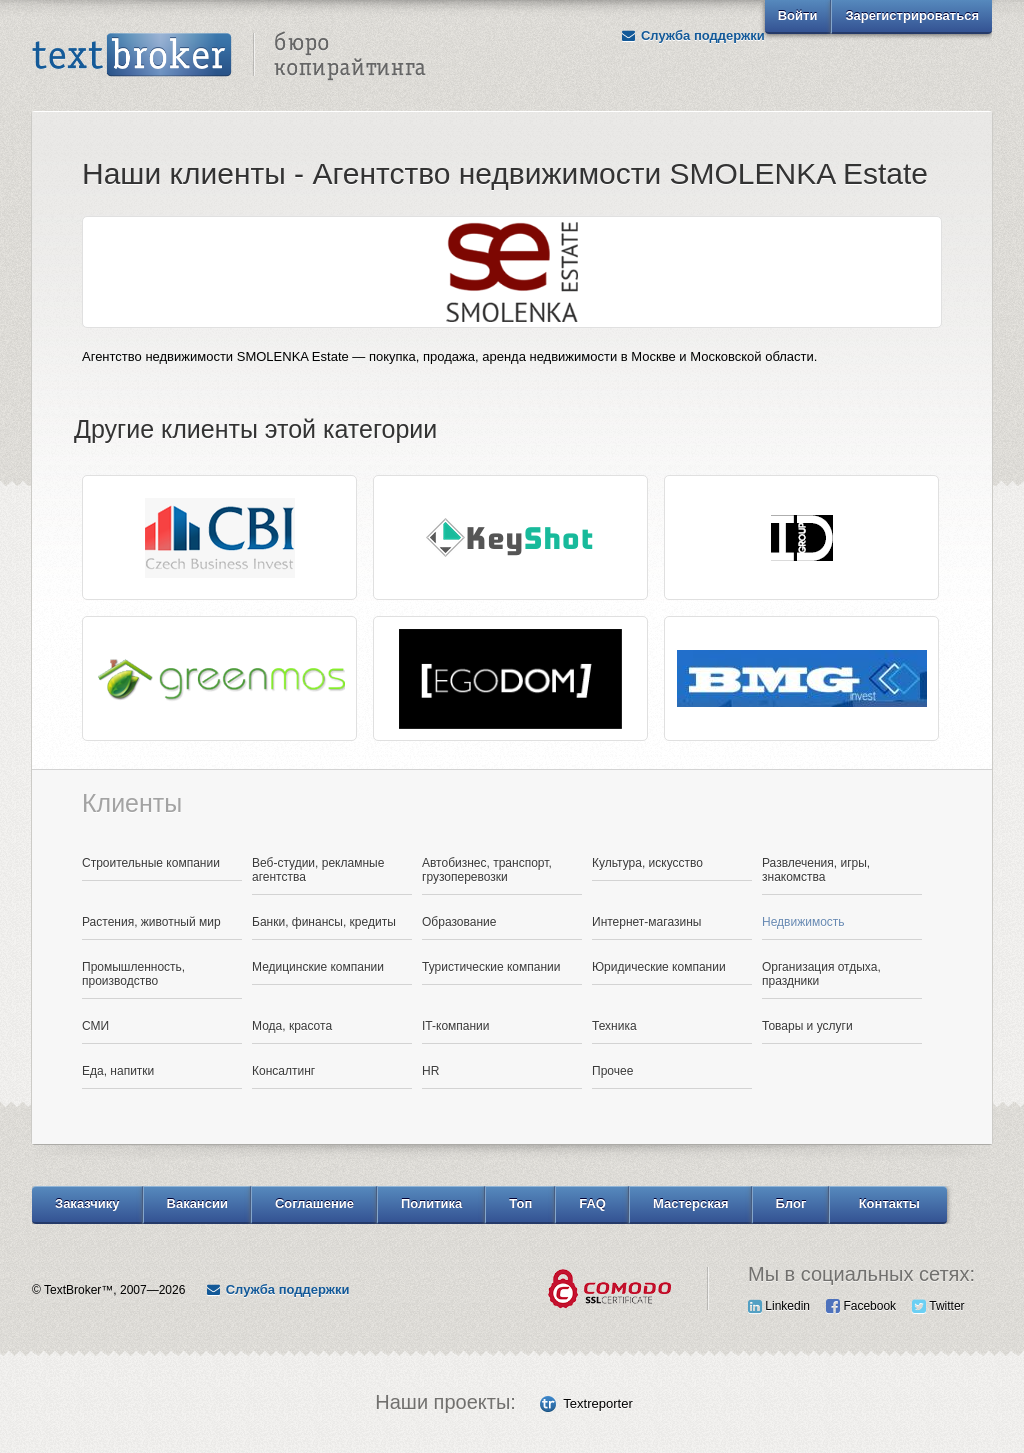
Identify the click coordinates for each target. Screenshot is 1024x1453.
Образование (459, 922)
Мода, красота (292, 1026)
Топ (520, 1203)
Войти (798, 15)
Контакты (889, 1203)
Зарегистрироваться (912, 15)
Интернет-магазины (646, 922)
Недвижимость (803, 922)
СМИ (95, 1026)
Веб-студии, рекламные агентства (318, 870)
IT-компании (456, 1026)
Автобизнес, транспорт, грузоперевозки (487, 870)
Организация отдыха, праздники (821, 974)
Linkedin (779, 1306)
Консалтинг (283, 1071)
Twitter (938, 1306)
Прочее (612, 1071)
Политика (431, 1203)
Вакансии (197, 1203)
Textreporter (597, 1403)
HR (430, 1071)
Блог (791, 1203)
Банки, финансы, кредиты (324, 922)
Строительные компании (151, 863)
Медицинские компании (318, 967)
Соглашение (314, 1203)
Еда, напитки (118, 1071)
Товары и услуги (807, 1026)
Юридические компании (659, 967)
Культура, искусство (647, 863)
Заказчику (87, 1203)
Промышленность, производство (133, 974)
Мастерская (691, 1203)
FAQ (592, 1203)
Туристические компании (491, 967)
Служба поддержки (693, 35)
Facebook (861, 1306)
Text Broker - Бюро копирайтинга (229, 56)
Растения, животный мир (151, 922)
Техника (614, 1026)
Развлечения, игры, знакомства (816, 870)
